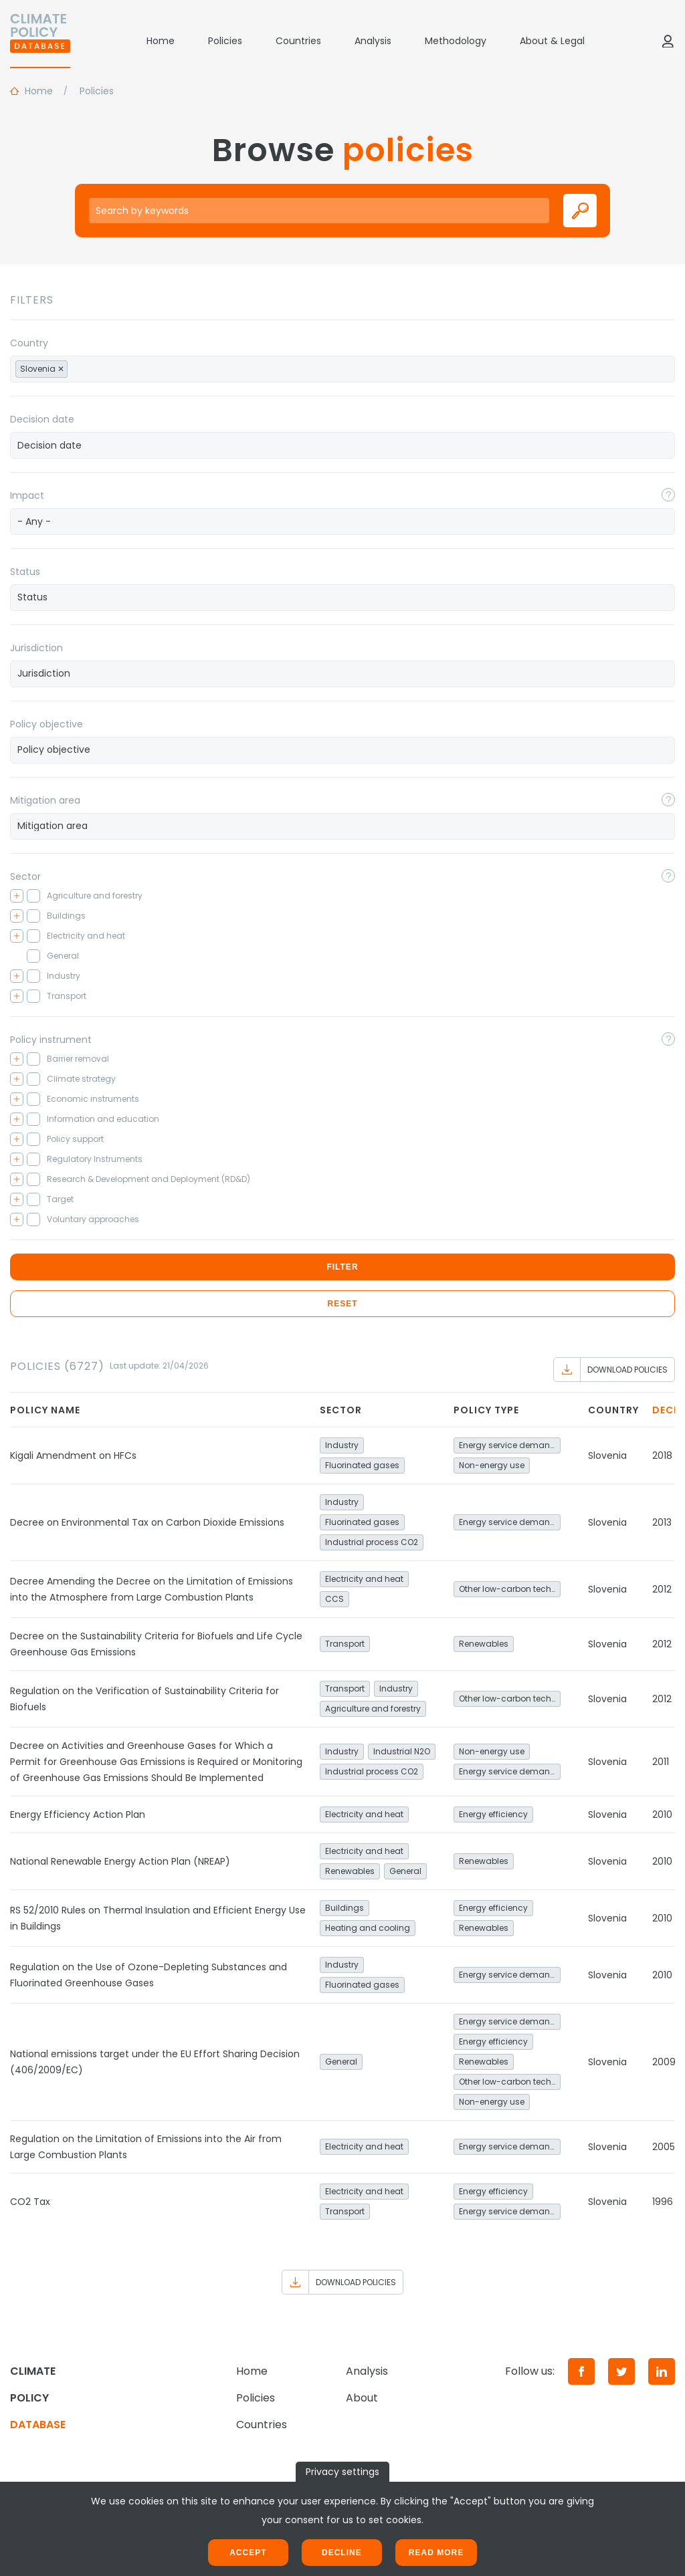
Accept (247, 2552)
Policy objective (46, 724)
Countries (298, 40)
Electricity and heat (364, 1579)
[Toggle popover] (668, 494)
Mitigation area (45, 800)
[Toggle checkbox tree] (16, 896)
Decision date (42, 419)
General (405, 1871)
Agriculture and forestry (373, 1708)
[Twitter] (621, 2371)
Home (160, 40)
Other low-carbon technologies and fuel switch (510, 1589)
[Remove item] (61, 369)
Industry (342, 1445)
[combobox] (342, 369)
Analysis (373, 40)
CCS (334, 1599)
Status (25, 571)
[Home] (40, 40)
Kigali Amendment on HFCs (73, 1455)
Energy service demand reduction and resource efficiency (510, 1445)
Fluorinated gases (362, 1465)
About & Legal (552, 40)
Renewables (483, 1643)
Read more (436, 2552)
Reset (342, 1303)
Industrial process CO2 (371, 1542)
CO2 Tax (30, 2201)
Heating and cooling (367, 1928)
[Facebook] (581, 2371)
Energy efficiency (493, 1814)
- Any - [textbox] (34, 521)
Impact (27, 495)
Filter (342, 1267)
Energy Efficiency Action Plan (77, 1814)
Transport (345, 1643)
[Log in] (667, 40)
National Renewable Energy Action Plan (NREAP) (120, 1861)
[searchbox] (85, 368)
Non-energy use (491, 1465)
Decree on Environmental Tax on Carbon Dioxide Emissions (147, 1522)
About (362, 2398)
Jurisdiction (36, 648)
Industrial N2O (401, 1751)
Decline (342, 2552)
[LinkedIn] (661, 2371)
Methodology (455, 40)
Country (29, 343)
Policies (225, 40)
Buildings (344, 1907)
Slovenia (607, 1455)
